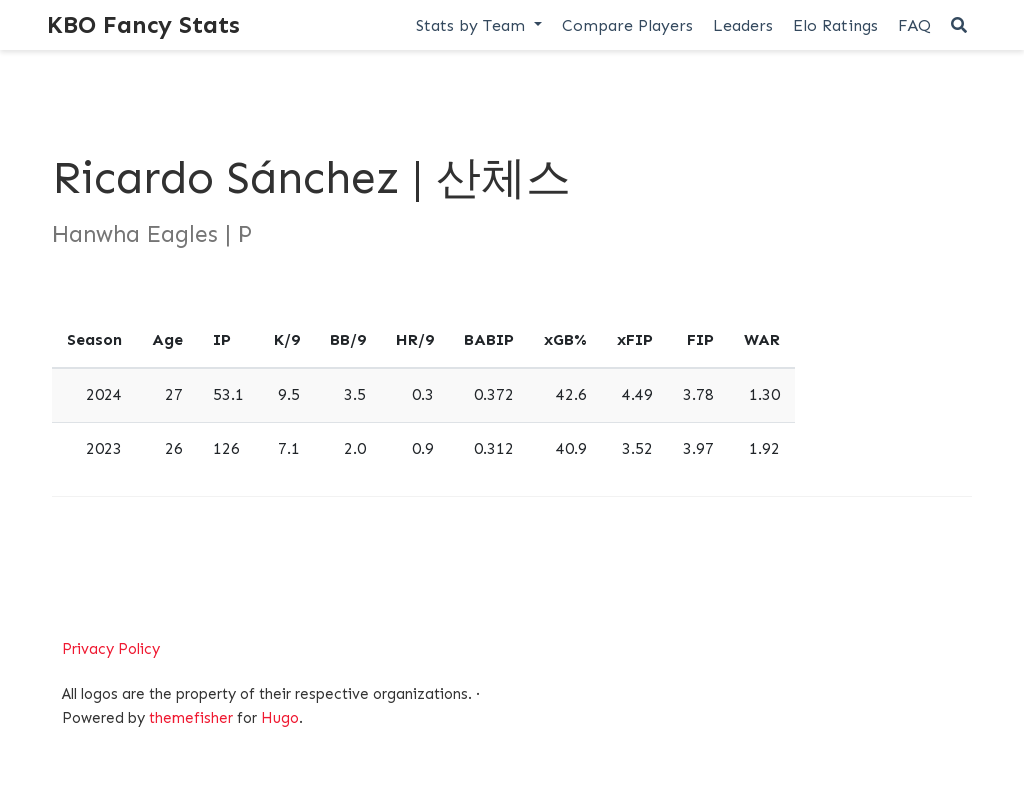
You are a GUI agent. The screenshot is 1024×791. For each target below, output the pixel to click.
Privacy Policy (111, 649)
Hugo (280, 718)
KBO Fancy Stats (143, 24)
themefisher (191, 718)
